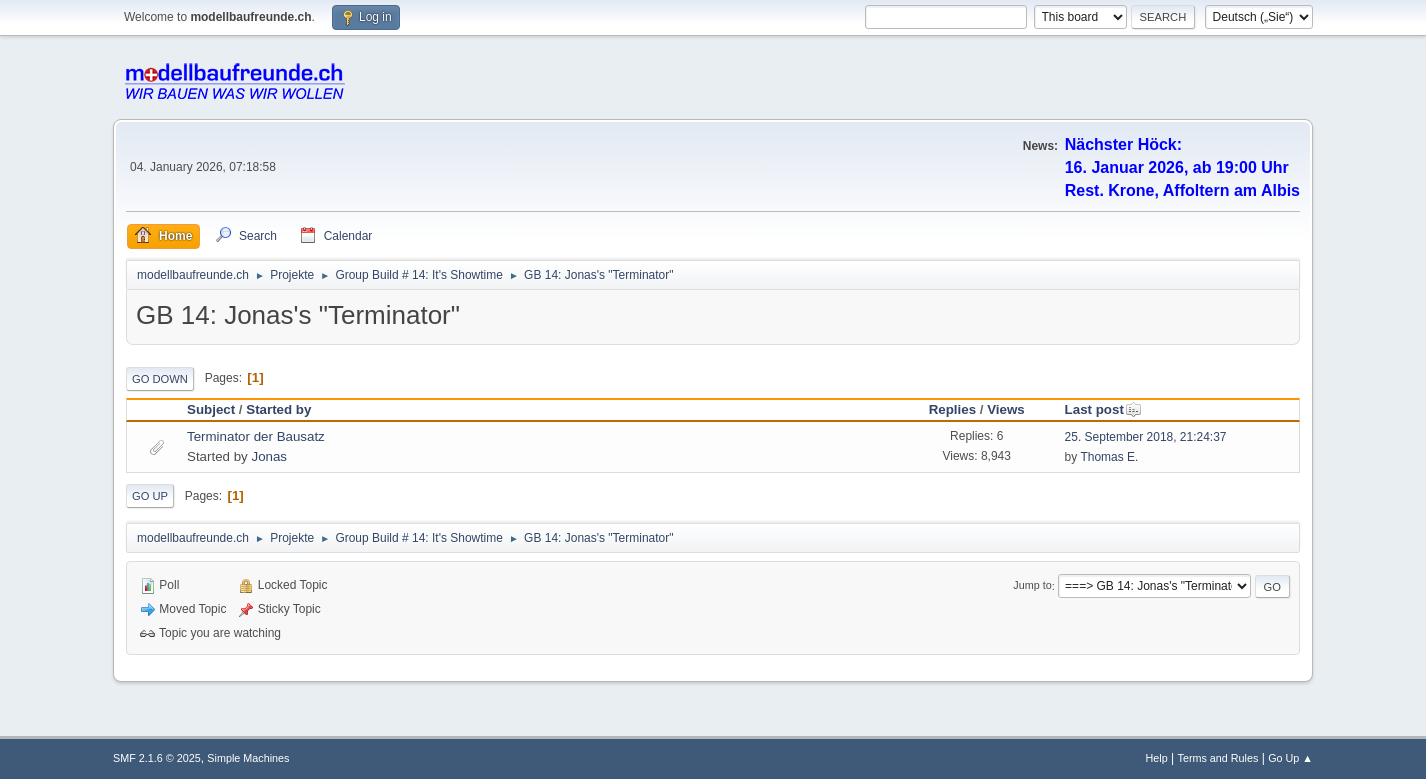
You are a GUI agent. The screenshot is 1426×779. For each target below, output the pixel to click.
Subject (211, 409)
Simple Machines (248, 758)
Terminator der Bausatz (256, 436)
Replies (952, 409)
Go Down (160, 379)
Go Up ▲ (1290, 758)
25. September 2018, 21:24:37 (1146, 437)
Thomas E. (1109, 457)
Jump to (1032, 586)
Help (1157, 758)
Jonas (269, 456)
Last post (1103, 409)
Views (1006, 409)
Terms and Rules (1218, 758)
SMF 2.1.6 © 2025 (157, 758)
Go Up (150, 496)
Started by (278, 409)
